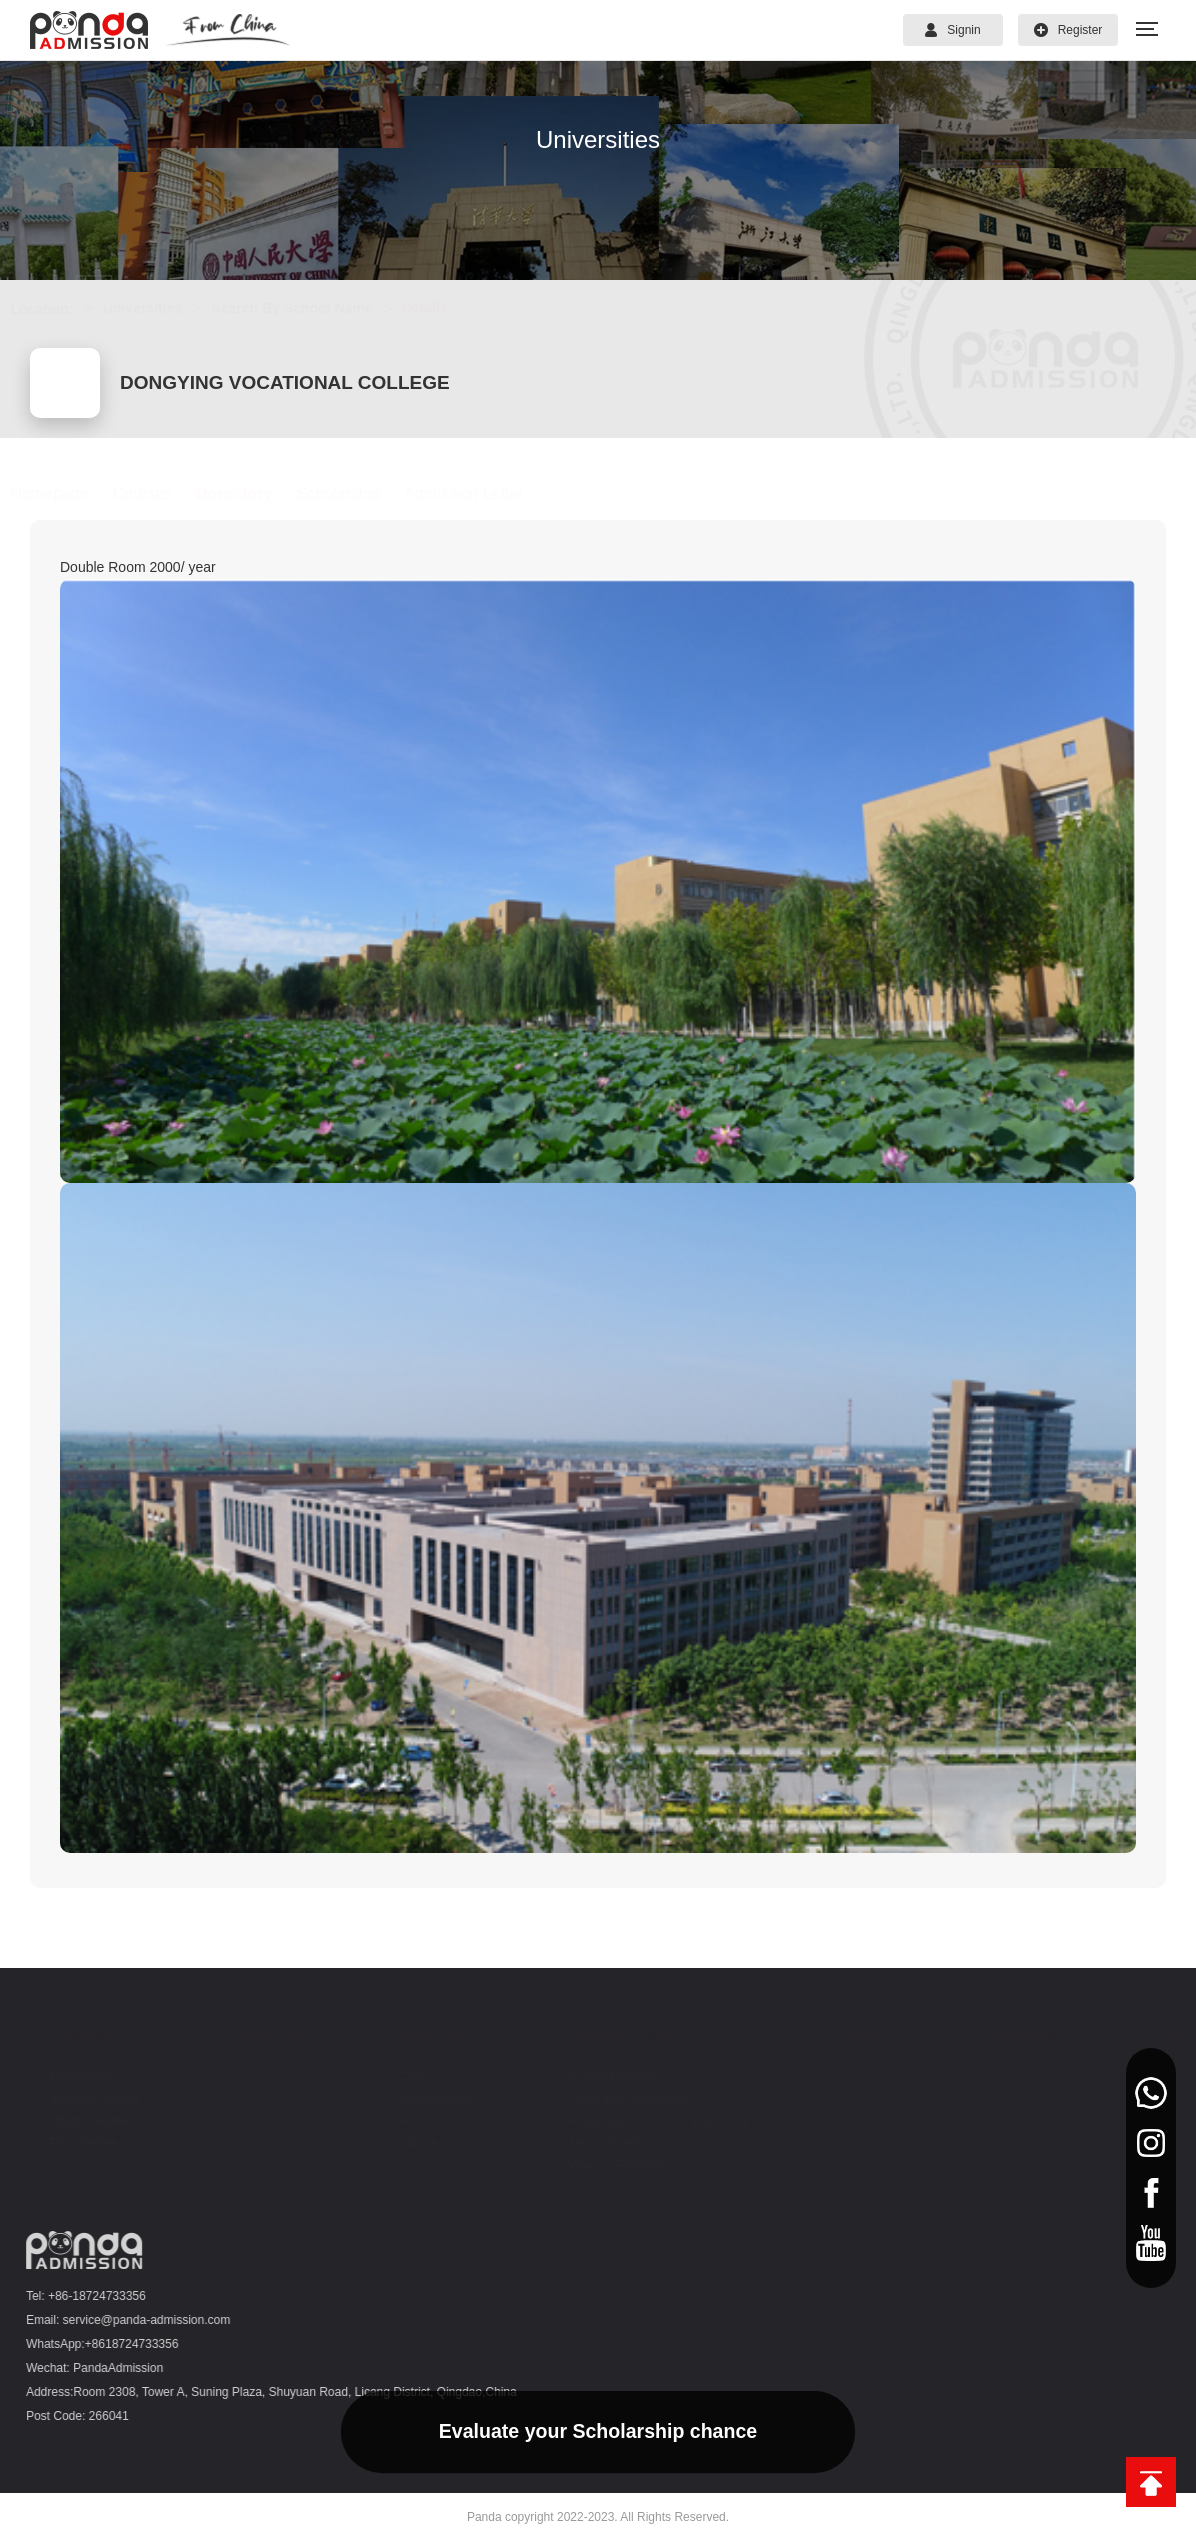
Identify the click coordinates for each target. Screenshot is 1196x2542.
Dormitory (254, 493)
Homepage (69, 493)
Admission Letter (483, 493)
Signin (952, 30)
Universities (161, 308)
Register (1068, 30)
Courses (162, 493)
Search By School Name (311, 308)
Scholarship (358, 493)
